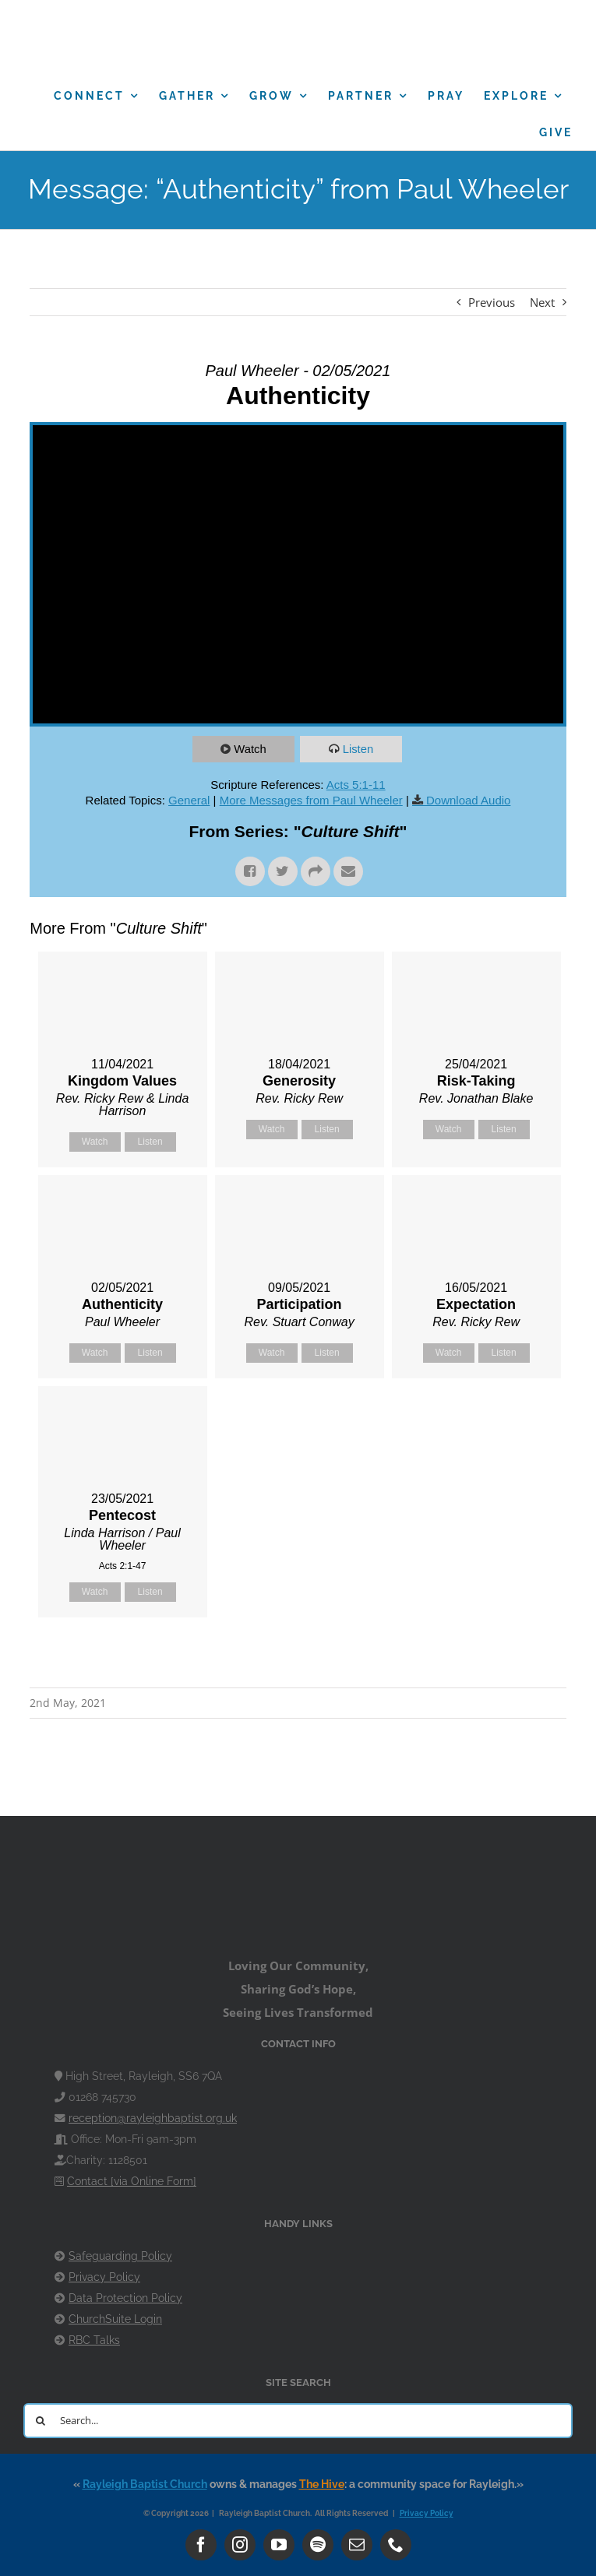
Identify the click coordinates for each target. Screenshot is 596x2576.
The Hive (321, 2484)
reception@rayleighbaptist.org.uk (153, 2118)
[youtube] (278, 2544)
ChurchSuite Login (115, 2319)
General (189, 800)
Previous (491, 302)
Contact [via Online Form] (131, 2181)
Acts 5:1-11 (356, 784)
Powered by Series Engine (508, 1656)
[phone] (395, 2544)
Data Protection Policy (125, 2298)
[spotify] (317, 2544)
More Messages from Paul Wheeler (311, 800)
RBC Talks (94, 2340)
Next (542, 302)
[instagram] (240, 2544)
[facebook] (201, 2544)
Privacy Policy (104, 2277)
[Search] (40, 2420)
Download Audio (468, 800)
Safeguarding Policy (120, 2256)
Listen (358, 748)
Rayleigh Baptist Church (145, 2484)
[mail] (356, 2544)
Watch (251, 748)
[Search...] (298, 2420)
